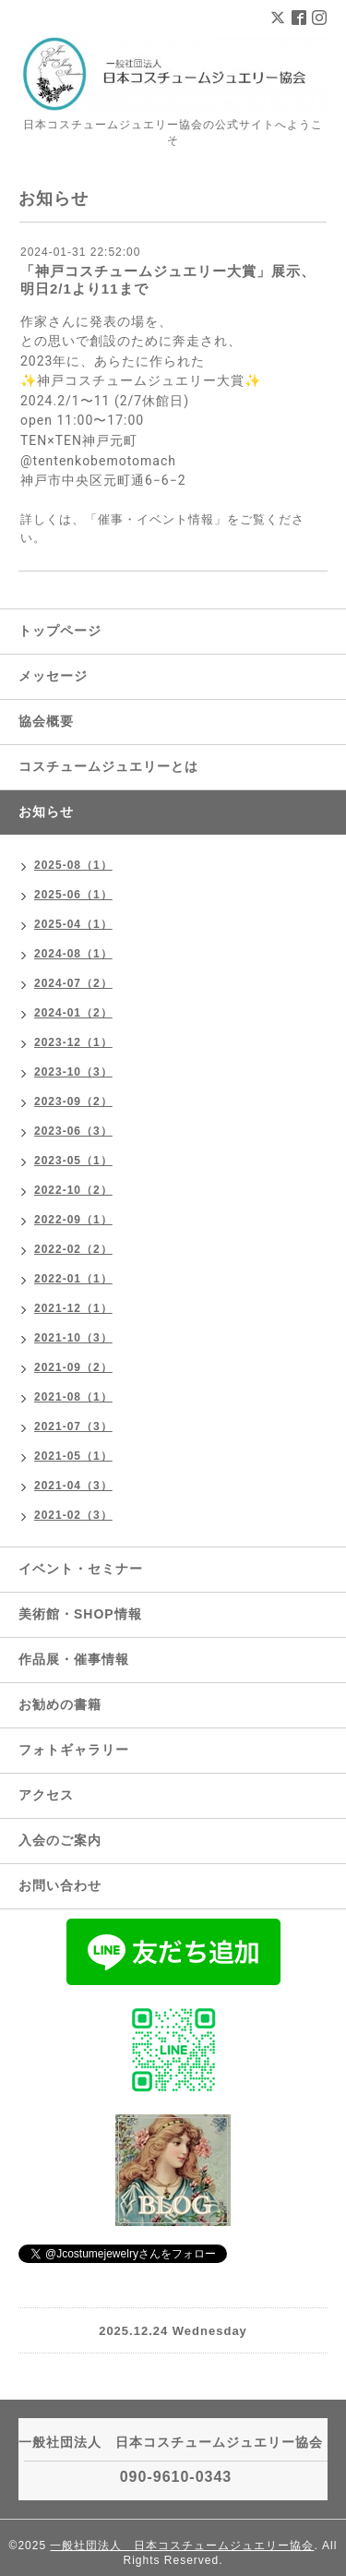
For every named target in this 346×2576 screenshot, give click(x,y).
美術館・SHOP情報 (80, 1614)
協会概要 (46, 721)
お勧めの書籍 (59, 1704)
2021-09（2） (73, 1367)
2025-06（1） (73, 894)
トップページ (59, 630)
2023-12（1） (73, 1042)
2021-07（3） (73, 1426)
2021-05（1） (73, 1456)
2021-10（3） (73, 1337)
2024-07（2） (73, 983)
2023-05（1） (73, 1160)
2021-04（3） (73, 1485)
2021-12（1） (73, 1308)
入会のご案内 (59, 1840)
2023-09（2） (73, 1101)
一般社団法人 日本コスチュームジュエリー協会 (182, 2545)
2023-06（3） (73, 1131)
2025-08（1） (73, 865)
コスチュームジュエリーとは (108, 766)
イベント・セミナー (80, 1568)
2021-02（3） (73, 1515)
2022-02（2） (73, 1249)
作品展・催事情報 (73, 1659)
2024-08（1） (73, 953)
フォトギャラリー (73, 1749)
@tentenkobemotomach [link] (98, 460)
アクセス (46, 1795)
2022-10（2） (73, 1190)
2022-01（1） (73, 1278)
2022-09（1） (73, 1219)
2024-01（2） (73, 1012)
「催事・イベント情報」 (156, 519)
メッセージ (53, 675)
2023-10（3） (73, 1071)
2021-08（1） (73, 1396)
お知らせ (46, 811)
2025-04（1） (73, 924)
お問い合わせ (59, 1885)
